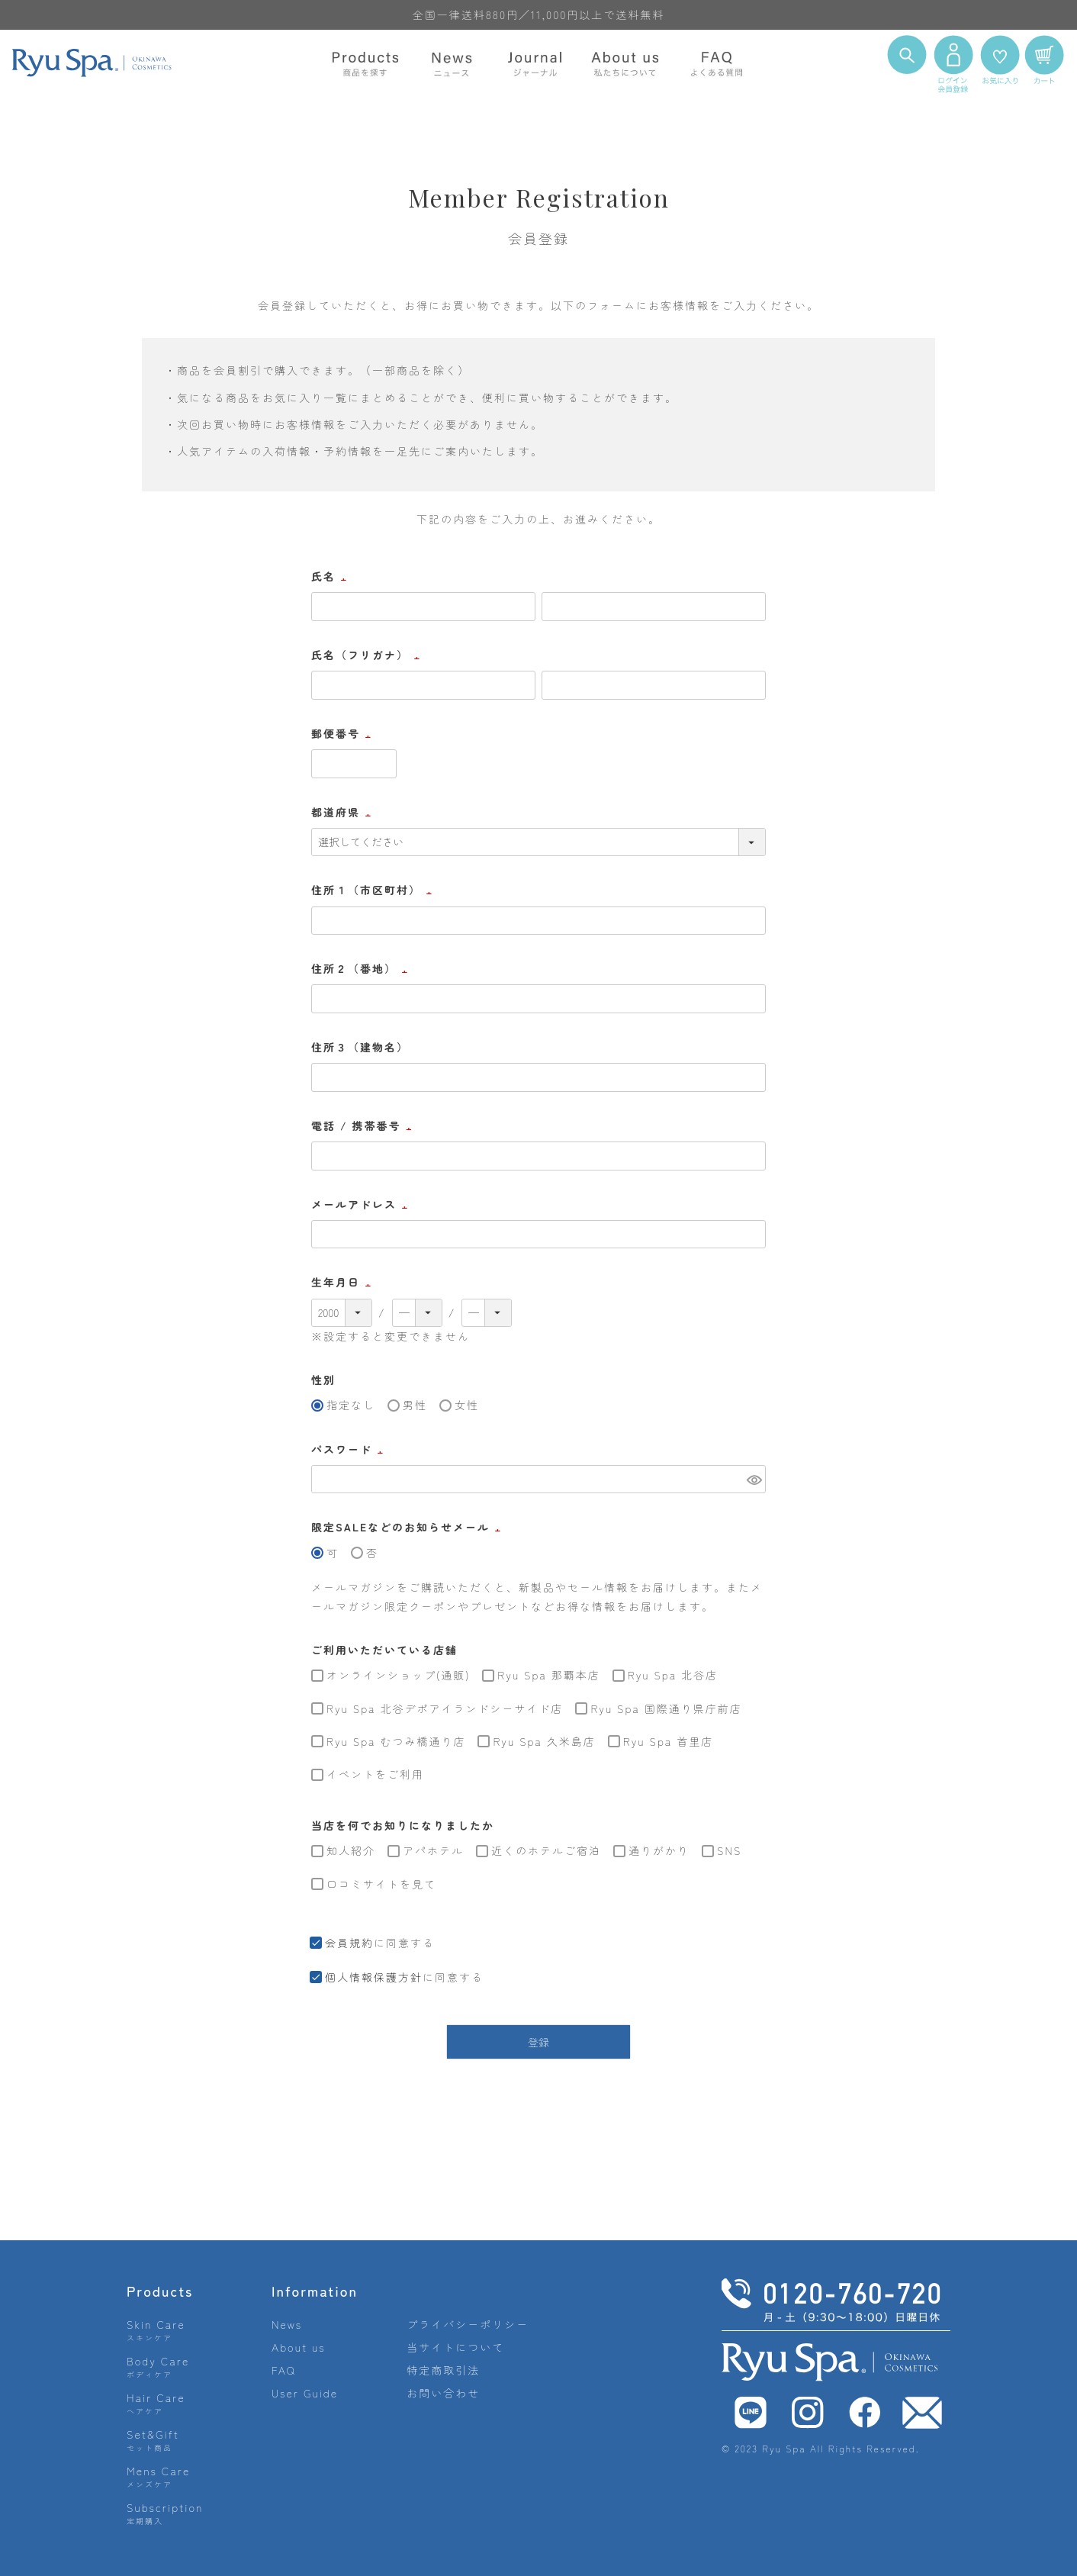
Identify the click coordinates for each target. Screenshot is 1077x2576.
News (287, 2324)
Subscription (165, 2513)
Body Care (158, 2366)
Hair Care (156, 2403)
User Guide (305, 2393)
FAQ (284, 2370)
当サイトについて (455, 2347)
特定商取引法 (443, 2370)
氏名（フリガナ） (367, 654)
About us (299, 2347)
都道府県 (343, 811)
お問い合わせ (443, 2393)
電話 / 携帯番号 (363, 1125)
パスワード (349, 1449)
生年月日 (343, 1282)
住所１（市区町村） (373, 889)
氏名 (331, 576)
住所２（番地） (361, 968)
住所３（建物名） (360, 1047)
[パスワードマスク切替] (754, 1479)
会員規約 (349, 1942)
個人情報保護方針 (374, 1977)
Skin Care (156, 2330)
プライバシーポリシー (468, 2324)
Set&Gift (153, 2439)
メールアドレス (361, 1204)
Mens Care (158, 2476)
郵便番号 (343, 733)
